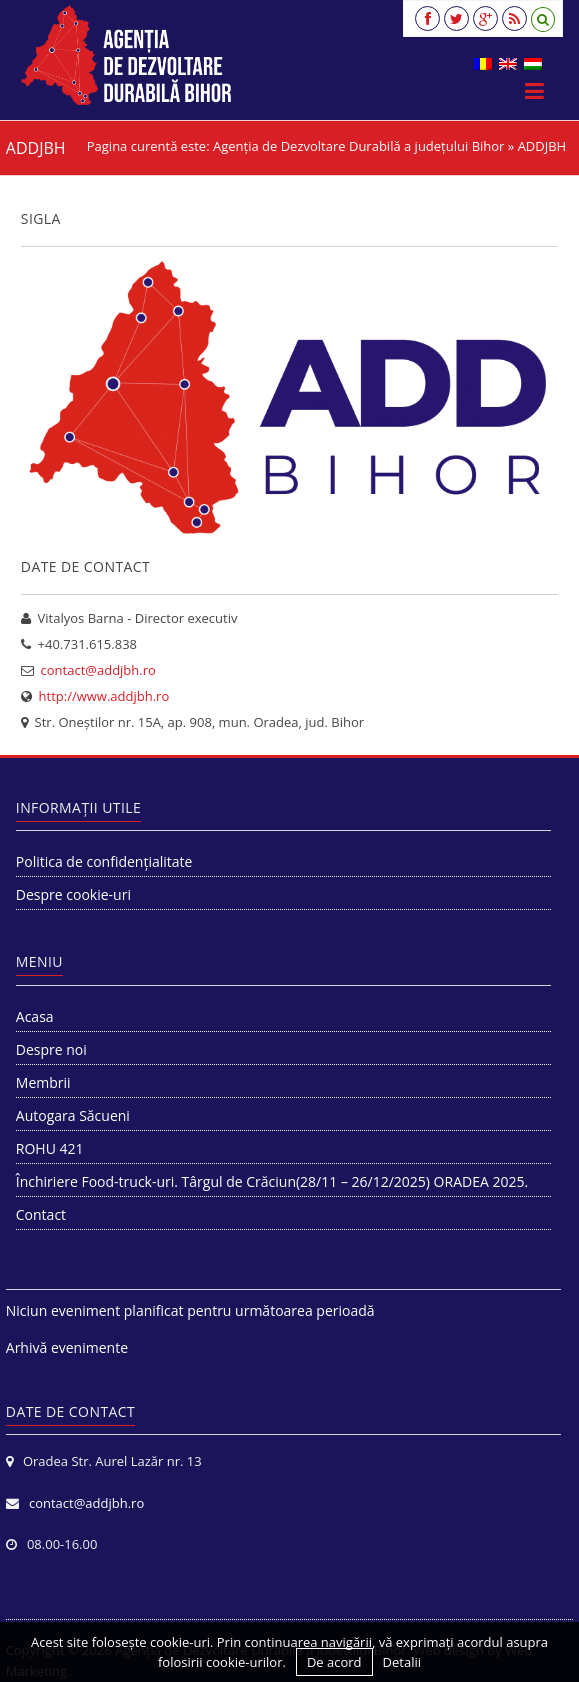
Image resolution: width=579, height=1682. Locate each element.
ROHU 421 (50, 1148)
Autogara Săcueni (73, 1115)
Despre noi (51, 1049)
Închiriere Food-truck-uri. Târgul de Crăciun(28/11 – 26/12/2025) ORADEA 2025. (272, 1181)
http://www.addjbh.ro (104, 696)
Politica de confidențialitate (104, 861)
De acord (334, 1662)
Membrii (43, 1082)
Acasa (35, 1016)
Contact (41, 1214)
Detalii (402, 1662)
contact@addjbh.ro (98, 670)
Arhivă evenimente (67, 1347)
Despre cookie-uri (73, 894)
